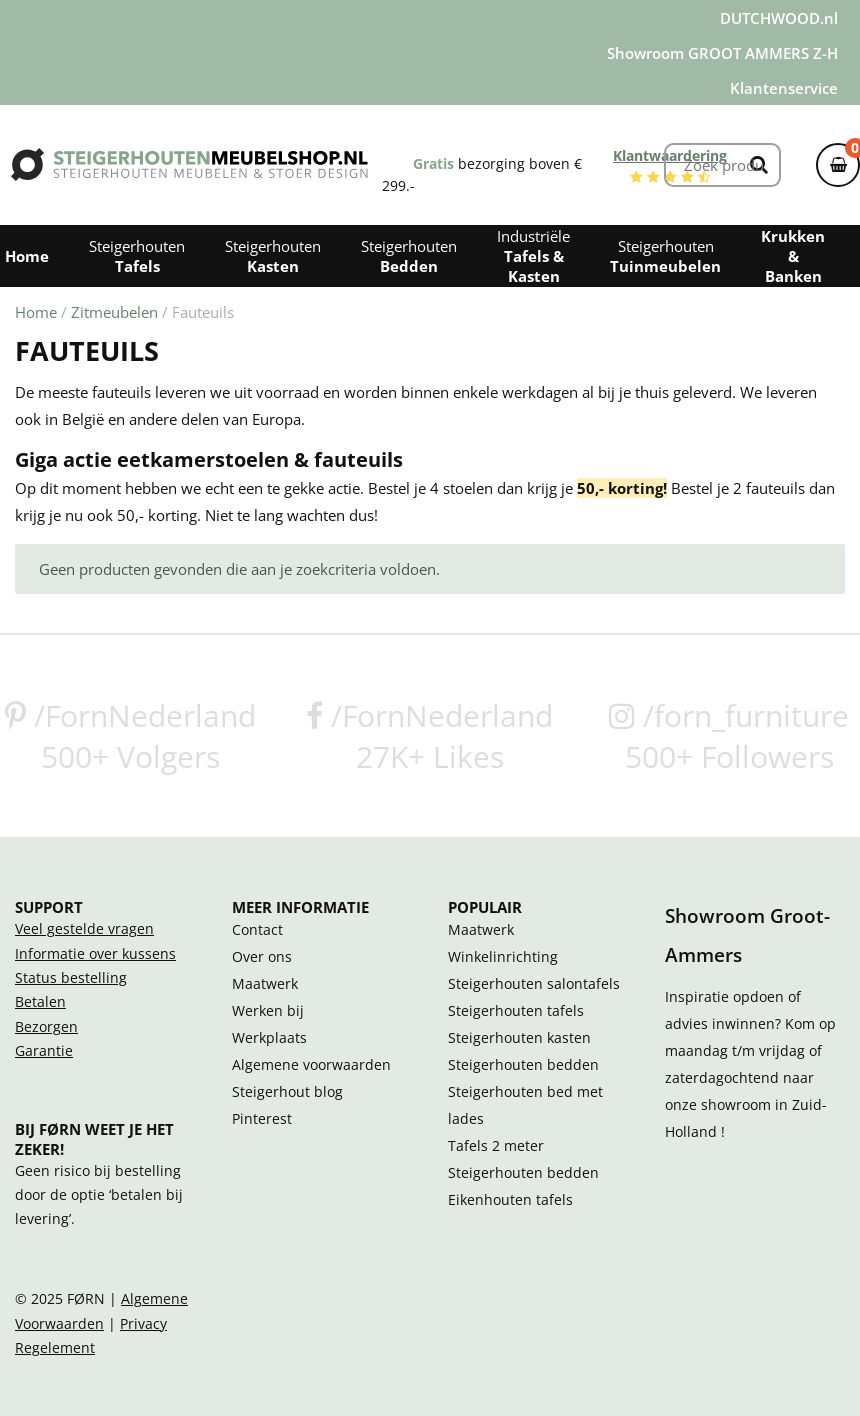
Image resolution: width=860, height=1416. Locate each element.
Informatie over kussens (95, 954)
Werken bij (268, 1011)
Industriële (533, 256)
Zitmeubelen (114, 312)
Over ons (262, 957)
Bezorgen (46, 1027)
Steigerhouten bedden (523, 1065)
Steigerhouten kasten (519, 1038)
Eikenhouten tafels (510, 1200)
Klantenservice (784, 88)
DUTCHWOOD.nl (779, 18)
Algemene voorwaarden (311, 1065)
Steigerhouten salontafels (534, 984)
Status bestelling (71, 978)
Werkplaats (269, 1038)
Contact (257, 930)
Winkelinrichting (503, 957)
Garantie (44, 1051)
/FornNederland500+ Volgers (130, 736)
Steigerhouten (137, 256)
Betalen (40, 1002)
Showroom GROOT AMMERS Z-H (722, 53)
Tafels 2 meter (496, 1146)
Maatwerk (265, 984)
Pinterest (262, 1119)
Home (36, 312)
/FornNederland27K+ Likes (429, 736)
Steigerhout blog (287, 1092)
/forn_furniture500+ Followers (729, 736)
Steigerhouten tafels (516, 1011)
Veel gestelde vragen (84, 929)
